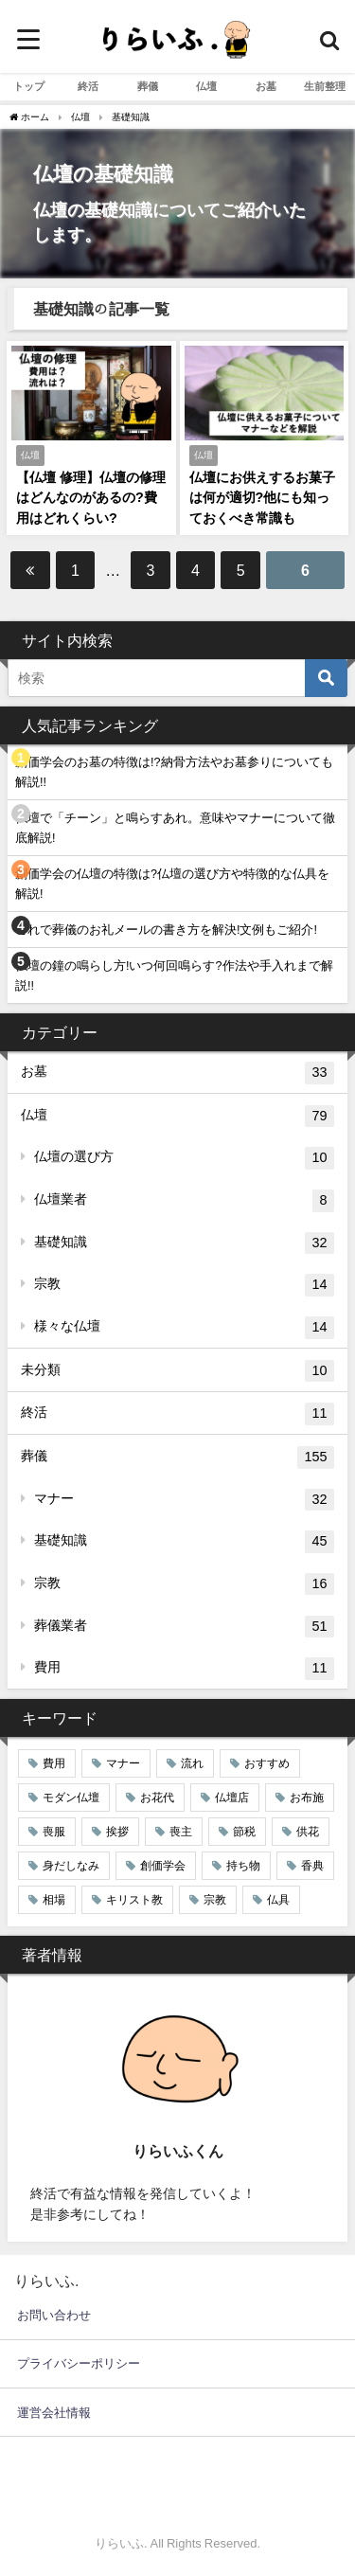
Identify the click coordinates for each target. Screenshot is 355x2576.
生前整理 (325, 86)
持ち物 (243, 1865)
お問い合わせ (54, 2315)
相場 (54, 1899)
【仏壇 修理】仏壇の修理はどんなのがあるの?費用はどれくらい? (91, 498)
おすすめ (267, 1763)
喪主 (180, 1831)
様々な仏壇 (184, 1327)
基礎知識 (184, 1243)
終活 (88, 86)
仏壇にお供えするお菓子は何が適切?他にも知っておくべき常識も (262, 498)
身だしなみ (71, 1865)
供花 (307, 1831)
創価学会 (163, 1865)
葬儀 (147, 86)
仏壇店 (232, 1797)
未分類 (177, 1371)
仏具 (278, 1899)
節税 (244, 1831)
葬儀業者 (184, 1627)
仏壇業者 (184, 1201)
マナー (184, 1500)
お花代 (157, 1797)
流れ (192, 1763)
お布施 (307, 1797)
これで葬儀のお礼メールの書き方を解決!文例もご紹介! (166, 929)
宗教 (184, 1285)
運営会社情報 (54, 2412)
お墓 (266, 86)
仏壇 (206, 86)
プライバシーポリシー (78, 2363)
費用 (184, 1668)
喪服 (54, 1831)
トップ (28, 86)
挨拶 (117, 1831)
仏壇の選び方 (184, 1158)
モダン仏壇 (71, 1797)
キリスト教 (134, 1899)
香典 (312, 1865)
